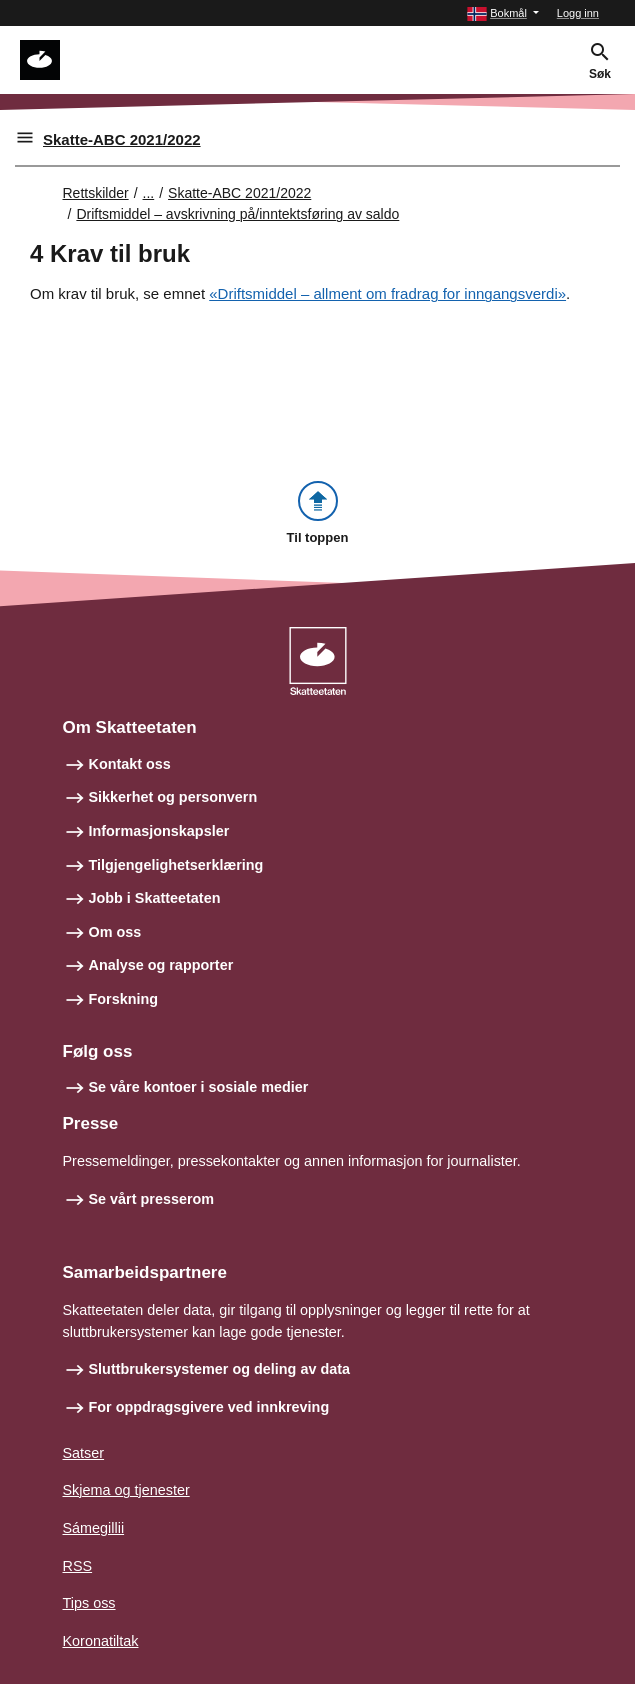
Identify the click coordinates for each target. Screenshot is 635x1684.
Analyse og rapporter (161, 965)
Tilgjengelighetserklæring (176, 865)
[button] (503, 13)
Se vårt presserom (152, 1199)
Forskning (124, 999)
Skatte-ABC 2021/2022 (122, 139)
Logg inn (578, 13)
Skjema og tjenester (126, 1490)
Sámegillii (94, 1528)
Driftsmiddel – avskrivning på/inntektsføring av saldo (237, 214)
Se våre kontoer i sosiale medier (199, 1087)
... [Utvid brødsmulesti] (149, 193)
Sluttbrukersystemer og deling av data (220, 1369)
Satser (84, 1453)
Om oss (115, 932)
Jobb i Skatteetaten (155, 898)
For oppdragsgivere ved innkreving (209, 1407)
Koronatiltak (101, 1641)
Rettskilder (96, 193)
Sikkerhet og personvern (173, 797)
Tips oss (89, 1603)
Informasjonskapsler (159, 831)
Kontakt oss (130, 764)
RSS (78, 1566)
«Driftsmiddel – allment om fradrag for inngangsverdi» (387, 293)
